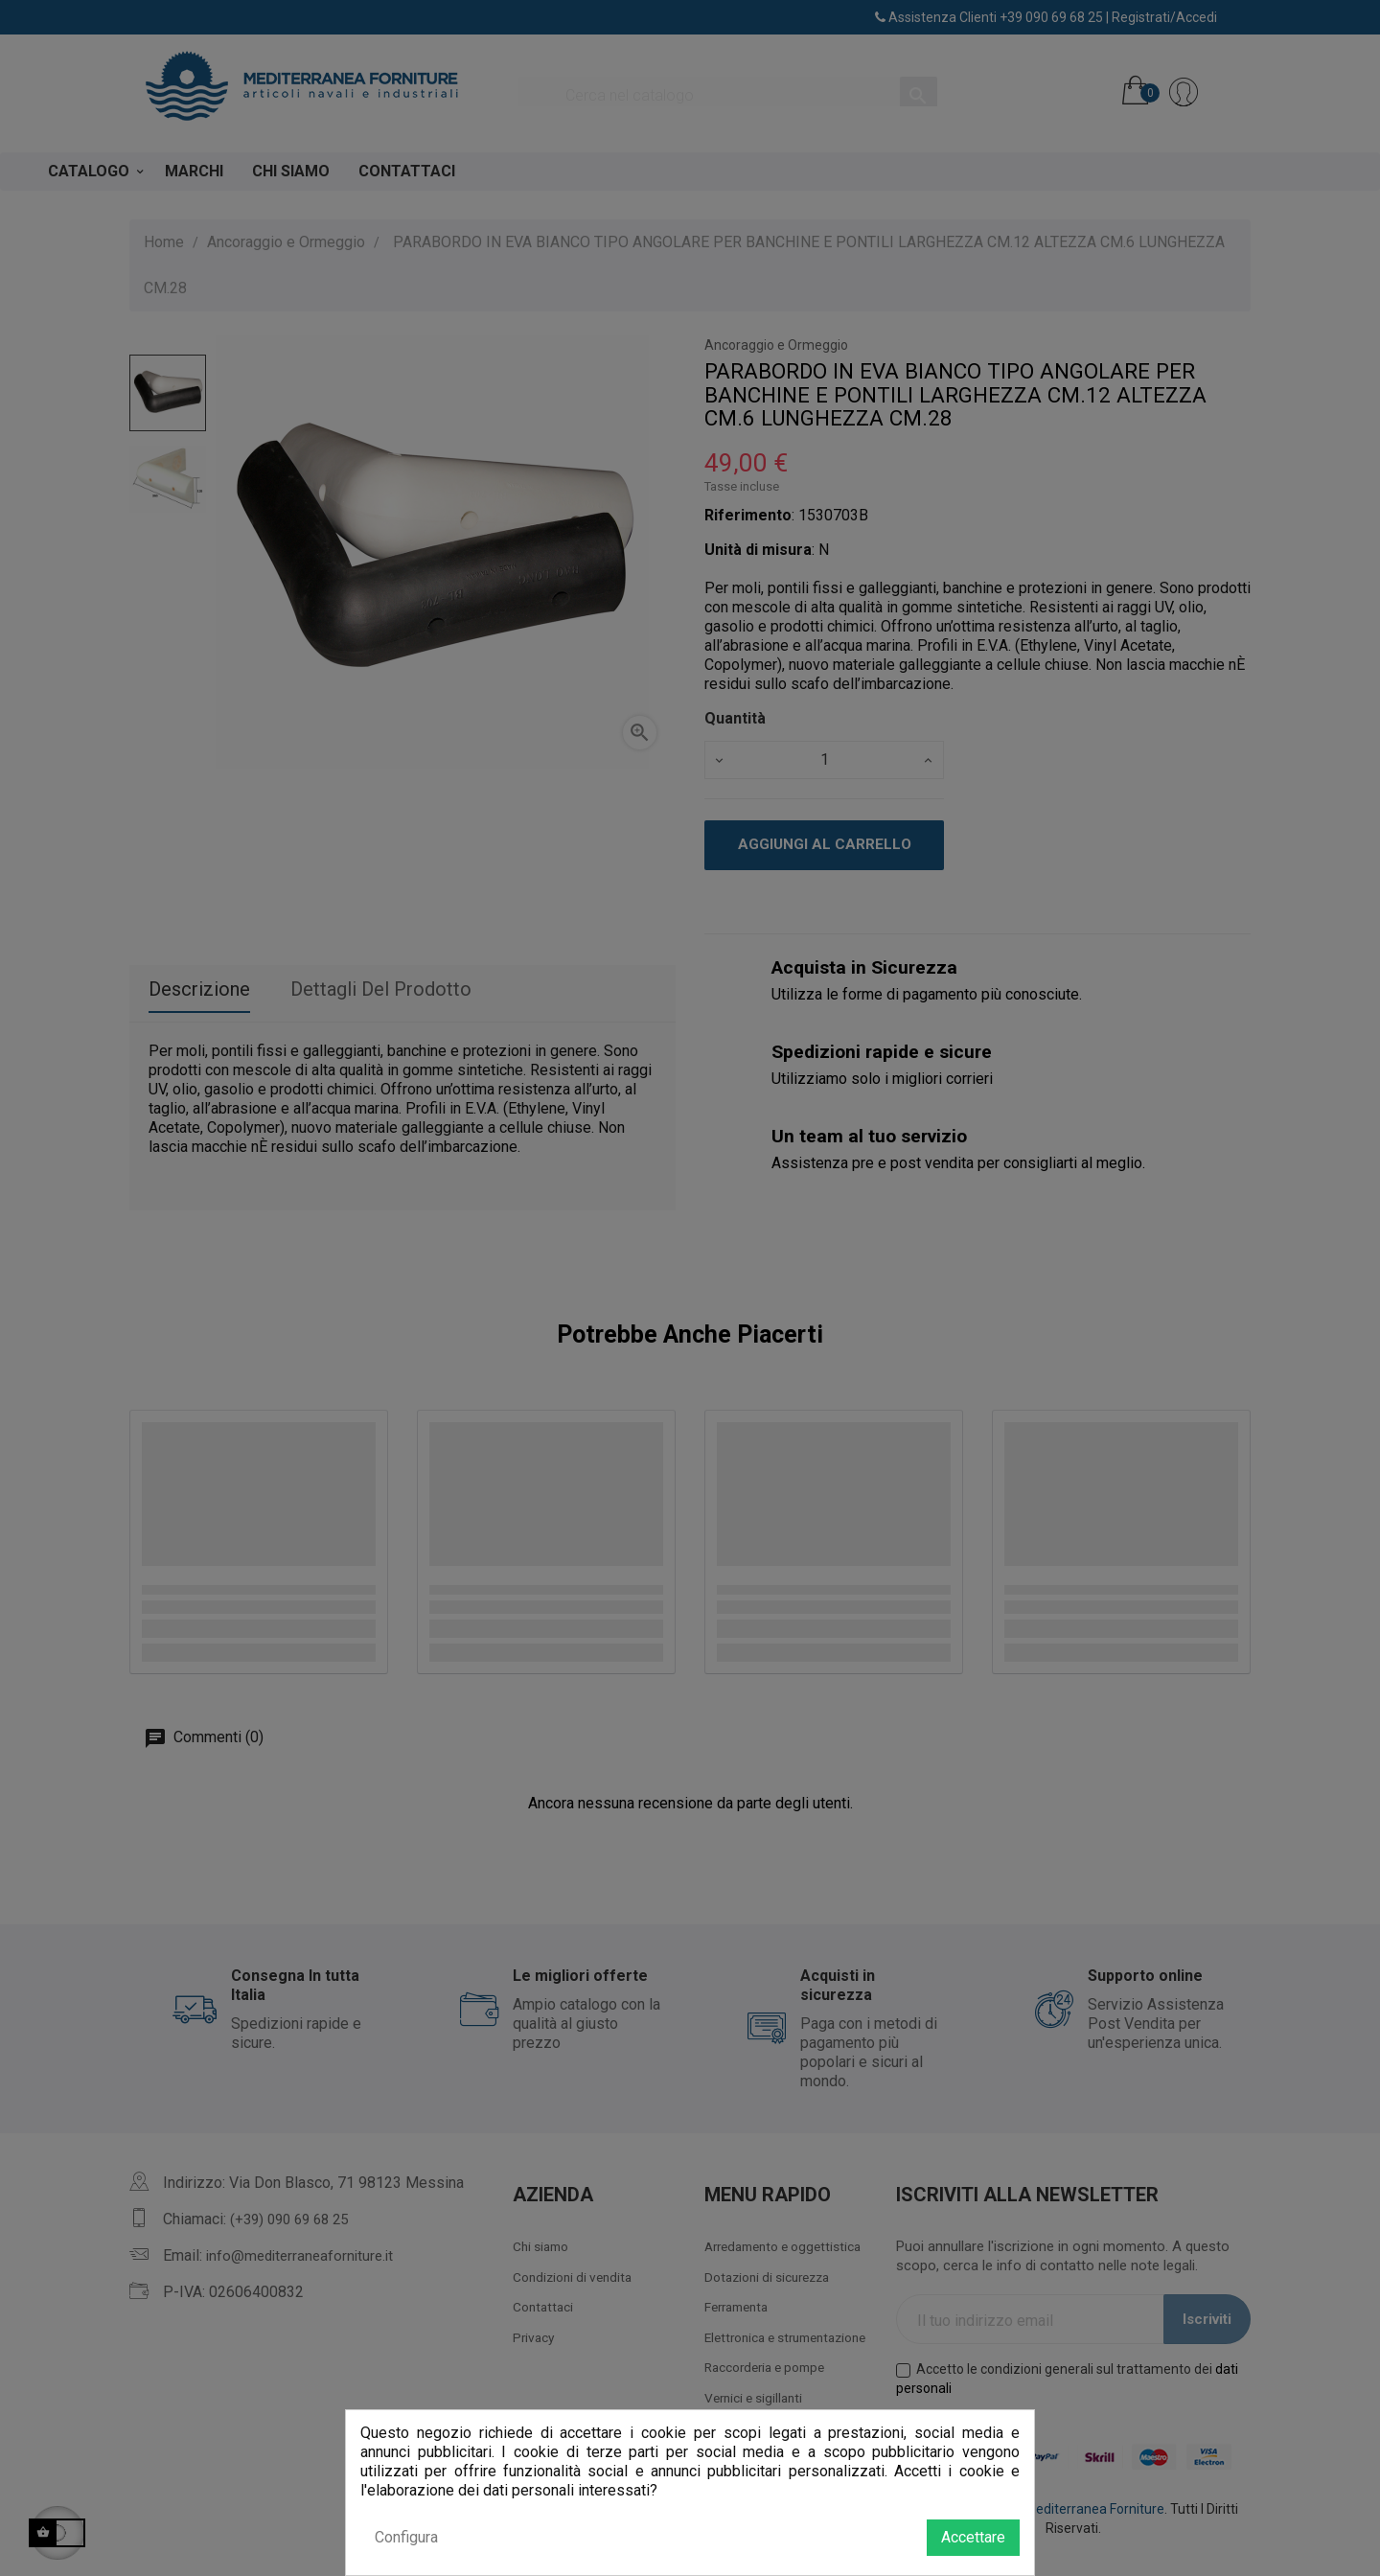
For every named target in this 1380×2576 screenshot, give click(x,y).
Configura (406, 2537)
